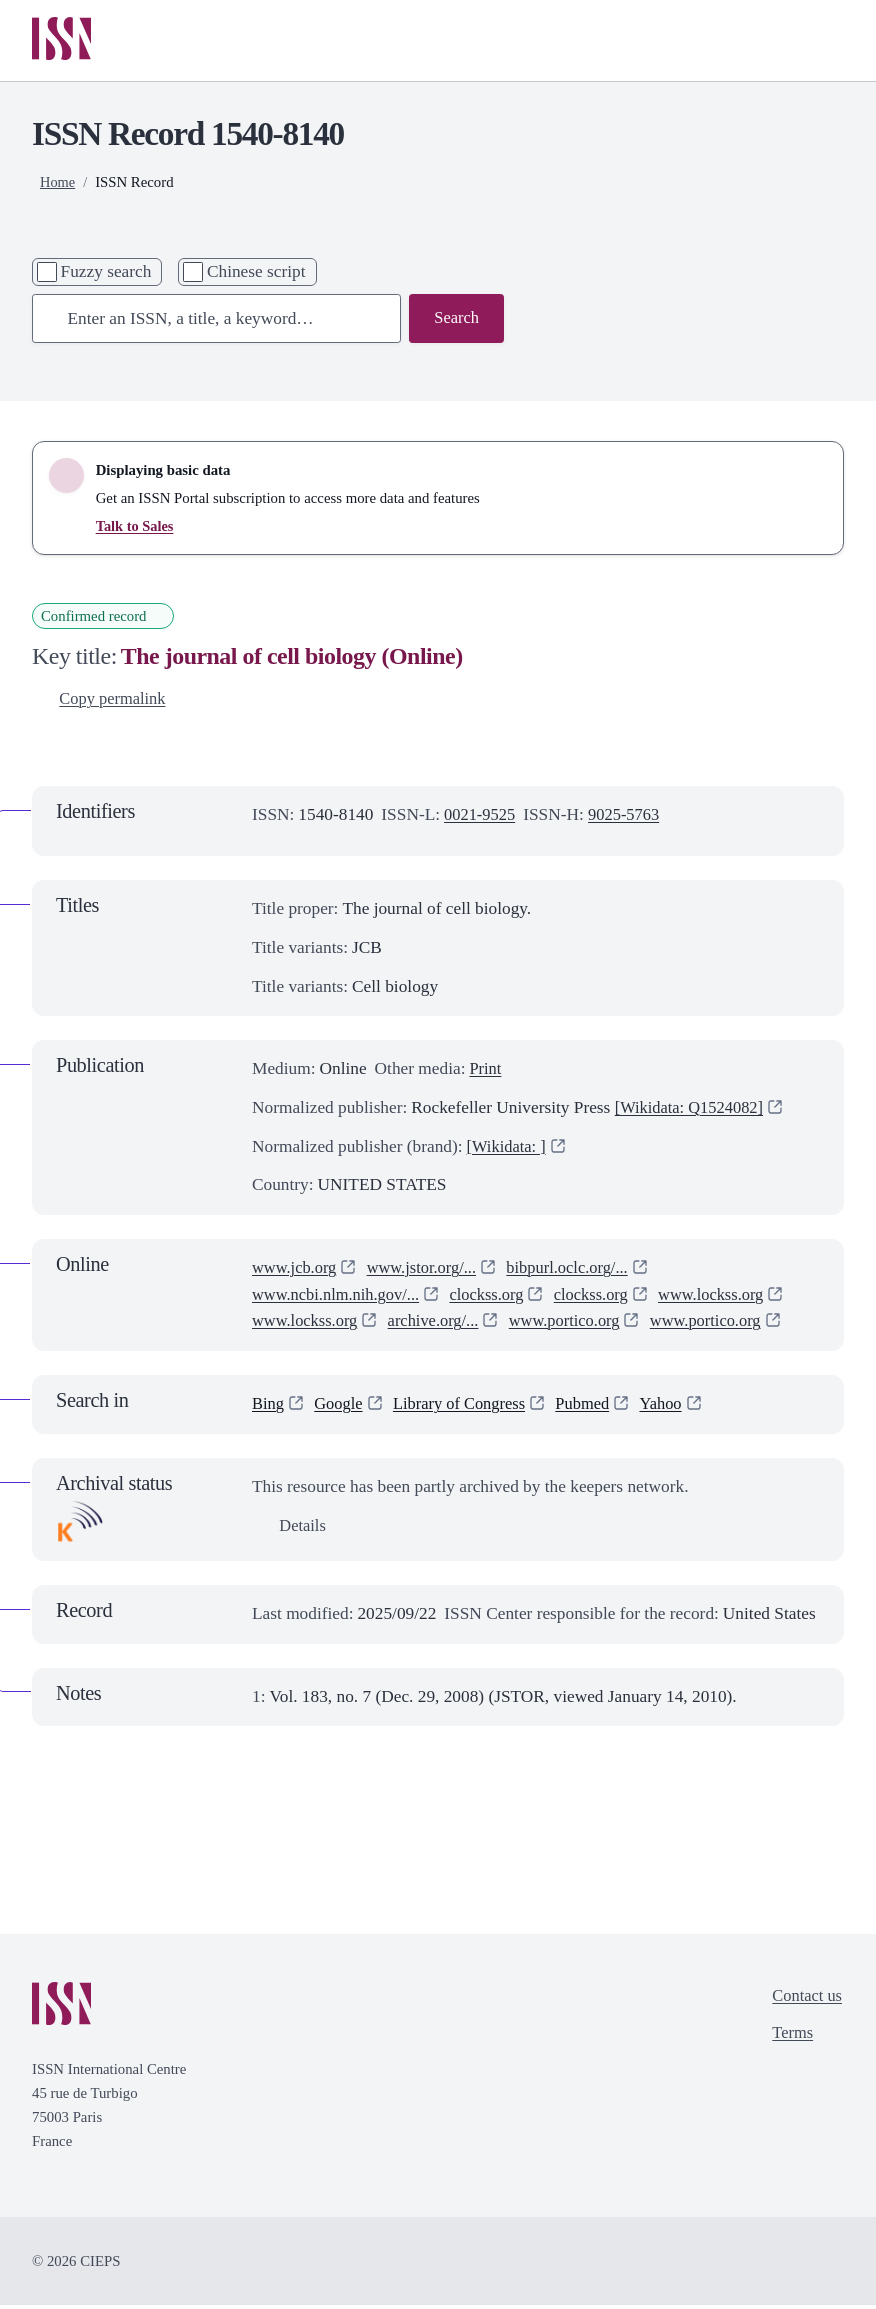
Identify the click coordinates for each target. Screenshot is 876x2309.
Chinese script (256, 273)
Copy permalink (102, 701)
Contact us (805, 2000)
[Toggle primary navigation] (814, 41)
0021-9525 (481, 817)
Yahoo (676, 1407)
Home (58, 184)
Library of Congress (466, 1407)
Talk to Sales (136, 528)
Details (291, 1530)
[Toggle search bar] (748, 41)
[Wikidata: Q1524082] (693, 1111)
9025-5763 (629, 817)
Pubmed (595, 1407)
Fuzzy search (106, 273)
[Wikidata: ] (508, 1149)
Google (341, 1407)
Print (486, 1072)
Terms (789, 2039)
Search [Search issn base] (455, 320)
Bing (269, 1407)
